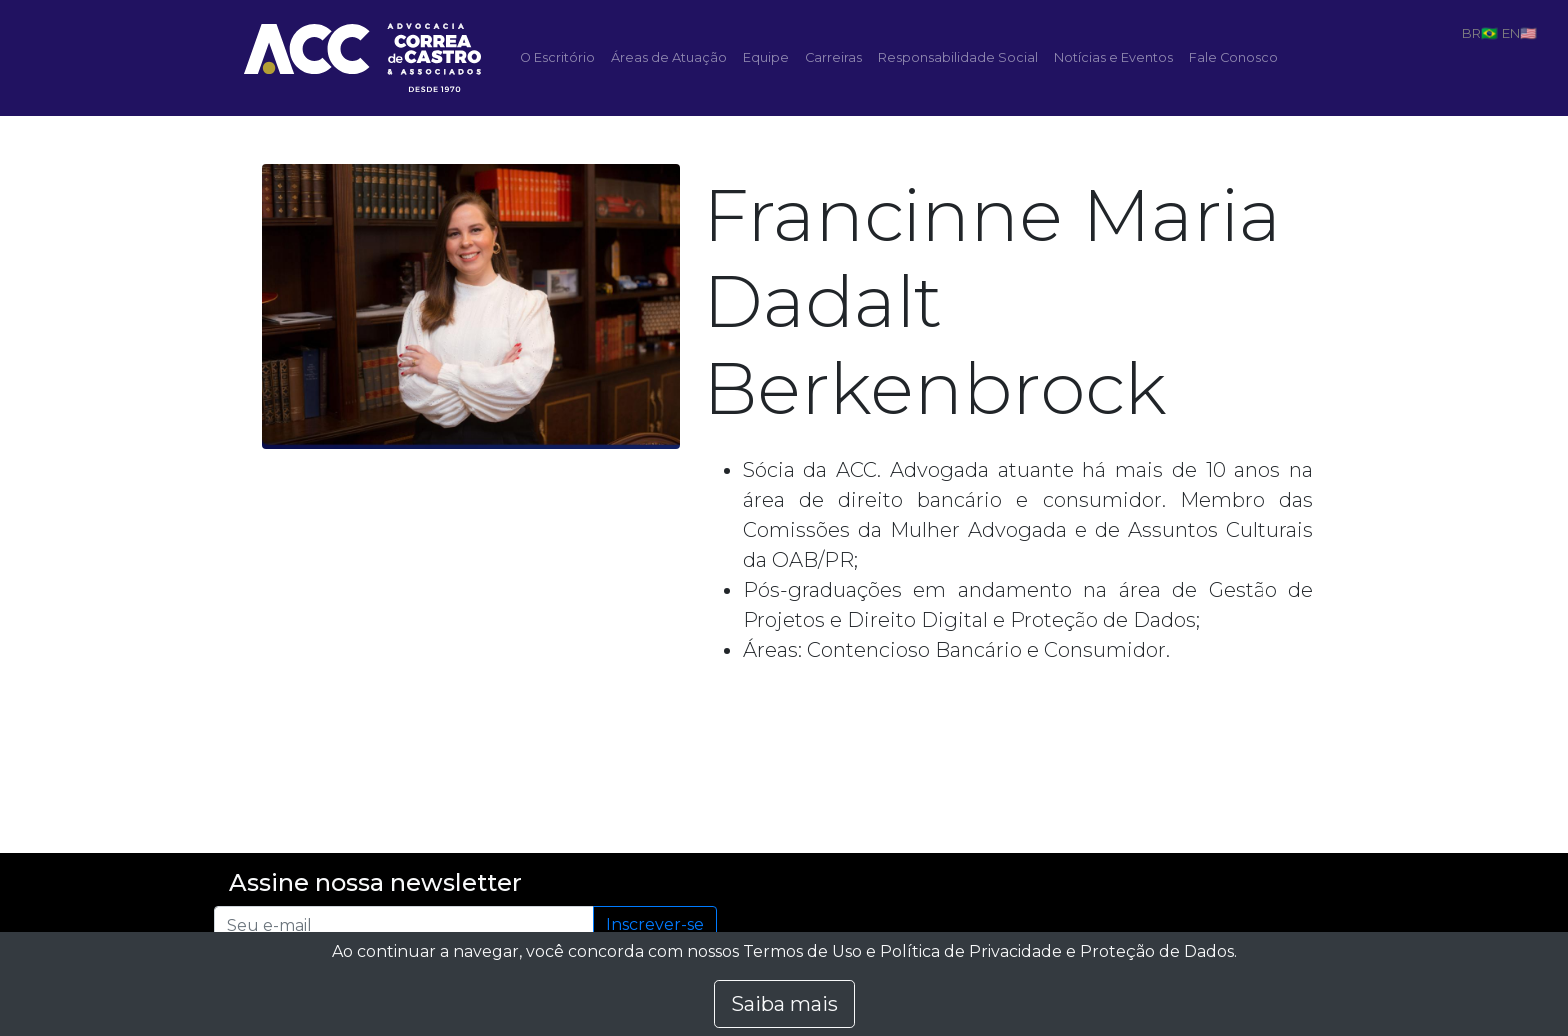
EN (1511, 33)
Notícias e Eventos (1113, 57)
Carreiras (833, 57)
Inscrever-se (655, 924)
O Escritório (557, 57)
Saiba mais (784, 1004)
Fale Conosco (1233, 57)
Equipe (766, 57)
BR (1471, 33)
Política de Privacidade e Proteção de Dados (1057, 951)
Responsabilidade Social (958, 57)
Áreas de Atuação (669, 57)
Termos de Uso (802, 951)
